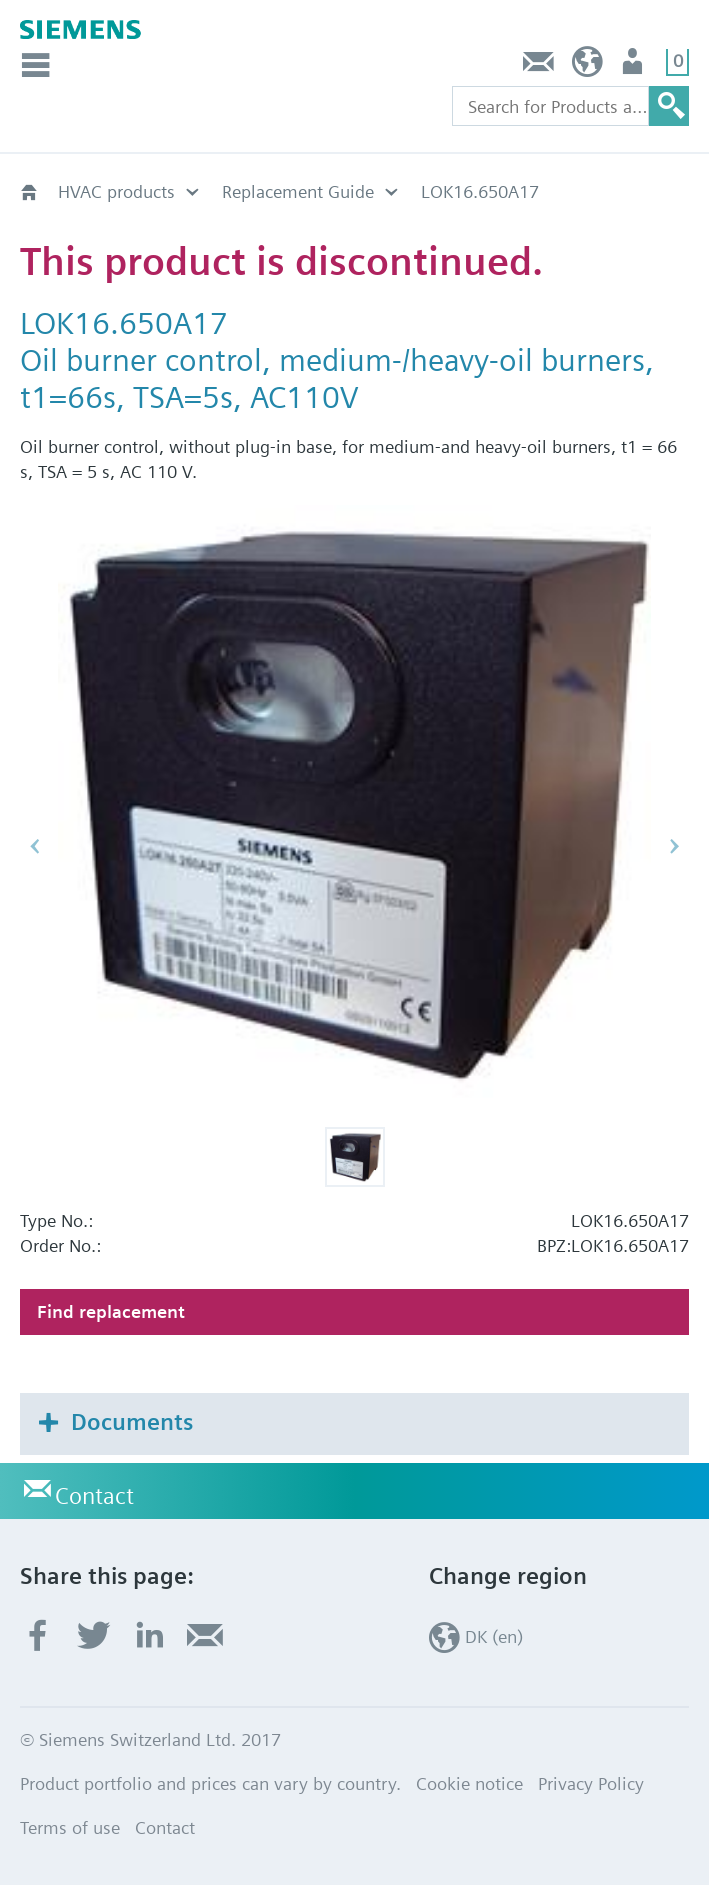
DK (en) (587, 66)
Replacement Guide (298, 191)
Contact (539, 66)
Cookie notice (469, 1783)
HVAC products (116, 191)
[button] (355, 1157)
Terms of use (70, 1827)
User (634, 66)
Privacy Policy (591, 1783)
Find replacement (111, 1311)
